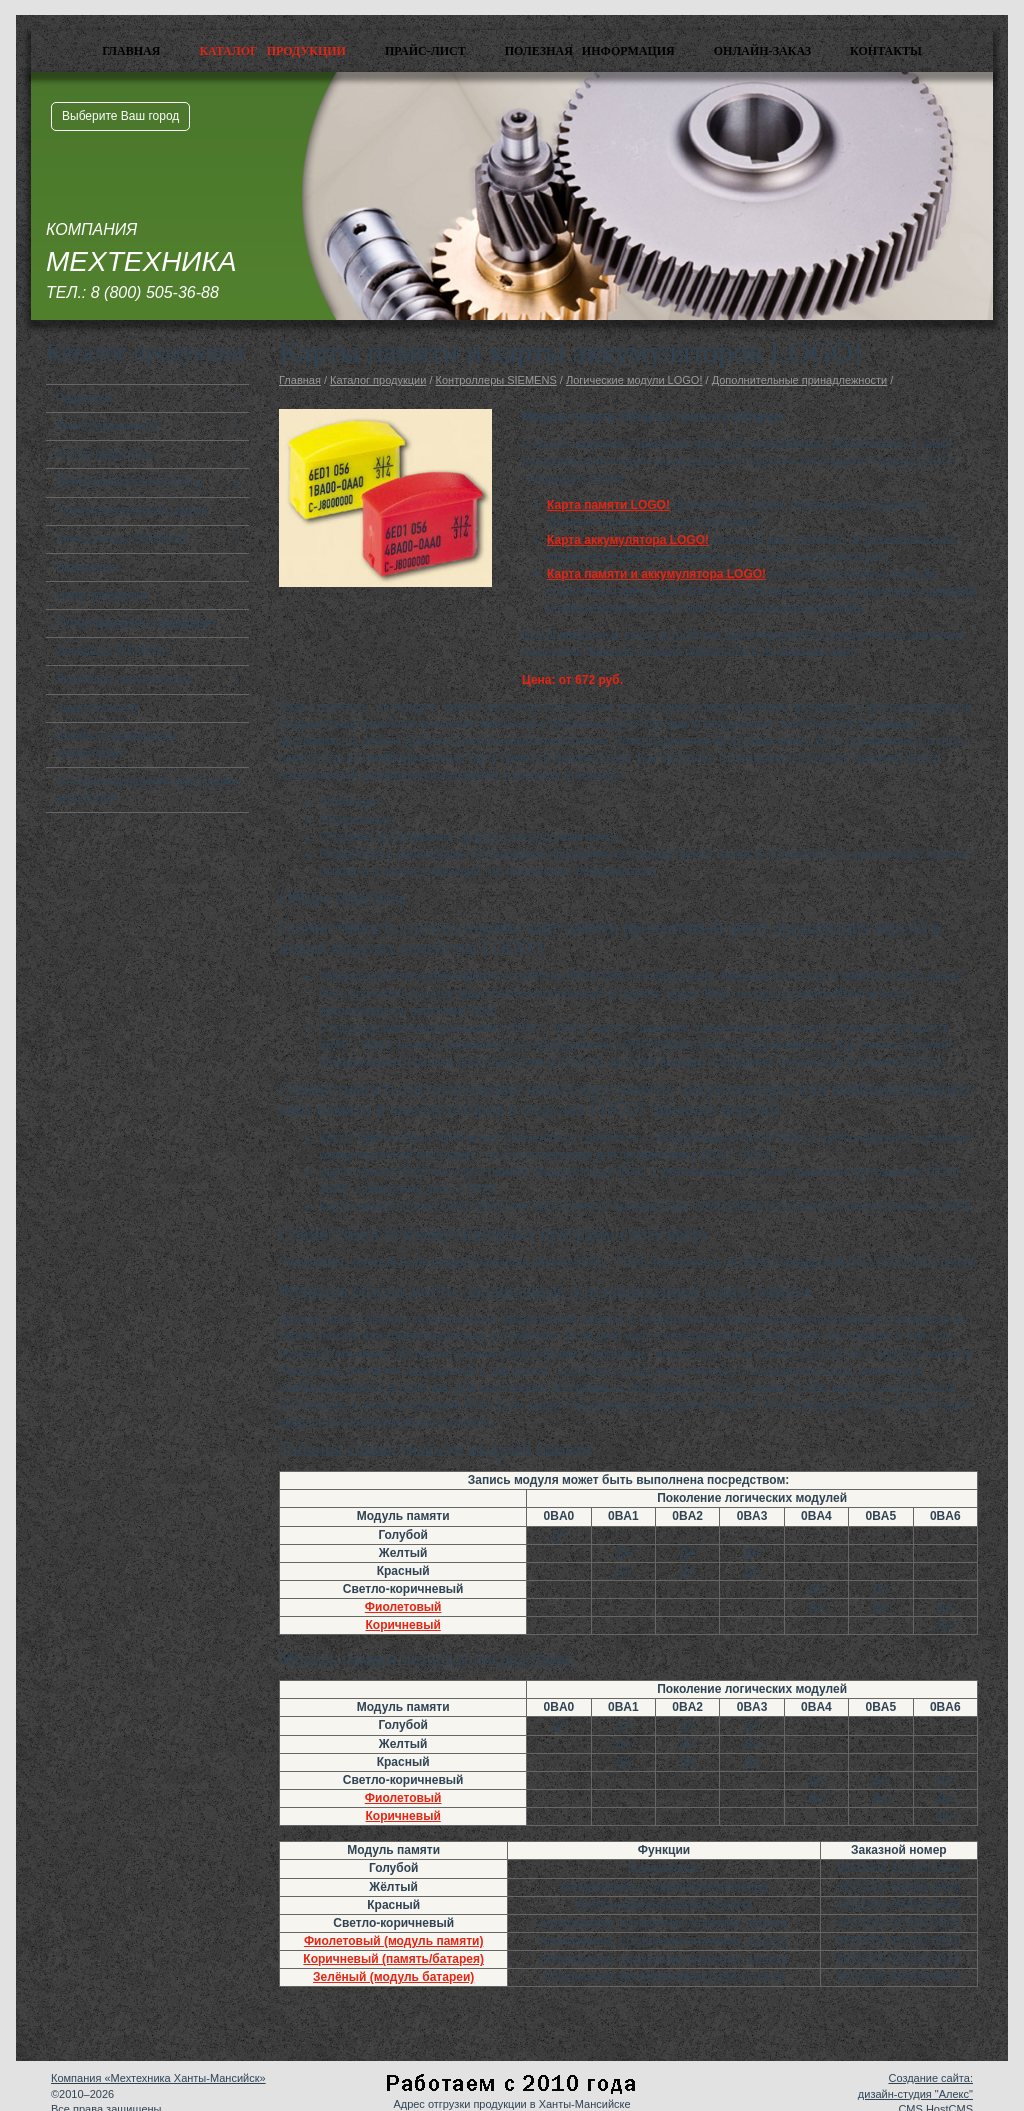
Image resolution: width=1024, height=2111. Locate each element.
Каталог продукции (272, 51)
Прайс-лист (425, 51)
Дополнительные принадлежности (800, 380)
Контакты (886, 51)
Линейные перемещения (125, 679)
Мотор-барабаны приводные (135, 623)
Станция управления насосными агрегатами (147, 789)
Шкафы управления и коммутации (116, 744)
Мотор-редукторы (105, 454)
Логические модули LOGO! (634, 380)
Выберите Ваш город (120, 116)
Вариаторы (87, 567)
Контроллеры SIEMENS (122, 539)
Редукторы (86, 398)
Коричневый (403, 1625)
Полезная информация (590, 51)
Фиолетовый (403, 1607)
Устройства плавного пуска (131, 511)
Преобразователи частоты (129, 482)
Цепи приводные (103, 595)
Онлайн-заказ (762, 51)
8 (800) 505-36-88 (155, 292)
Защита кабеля (98, 708)
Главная (131, 51)
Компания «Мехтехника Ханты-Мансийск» (158, 2078)
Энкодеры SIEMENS (112, 651)
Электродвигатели (107, 426)
